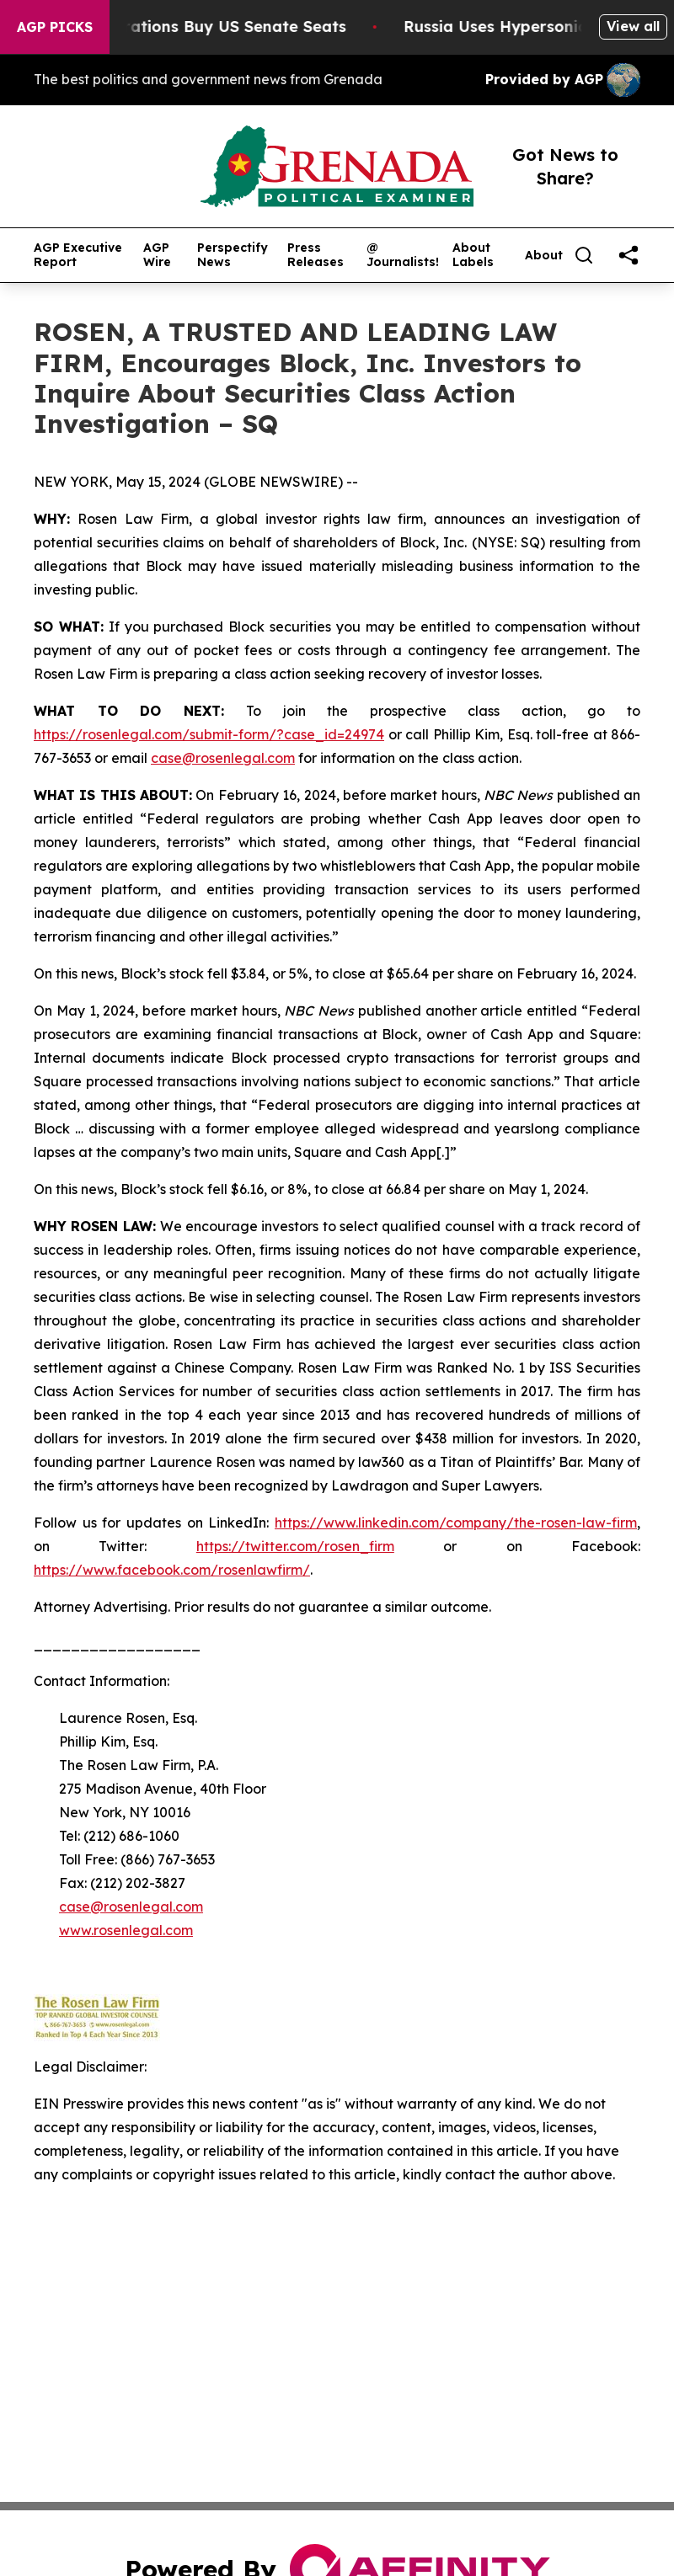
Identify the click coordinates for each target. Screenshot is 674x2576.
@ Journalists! (402, 255)
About (544, 255)
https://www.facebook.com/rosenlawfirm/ (172, 1569)
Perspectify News (232, 255)
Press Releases (315, 255)
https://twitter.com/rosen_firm (295, 1546)
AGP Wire (157, 255)
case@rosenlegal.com (223, 757)
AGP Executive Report (78, 255)
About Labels (473, 255)
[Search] (584, 255)
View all (633, 26)
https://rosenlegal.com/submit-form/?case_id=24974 (209, 734)
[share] (628, 255)
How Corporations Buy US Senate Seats (201, 26)
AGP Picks (55, 27)
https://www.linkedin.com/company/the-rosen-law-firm (456, 1522)
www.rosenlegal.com (126, 1930)
